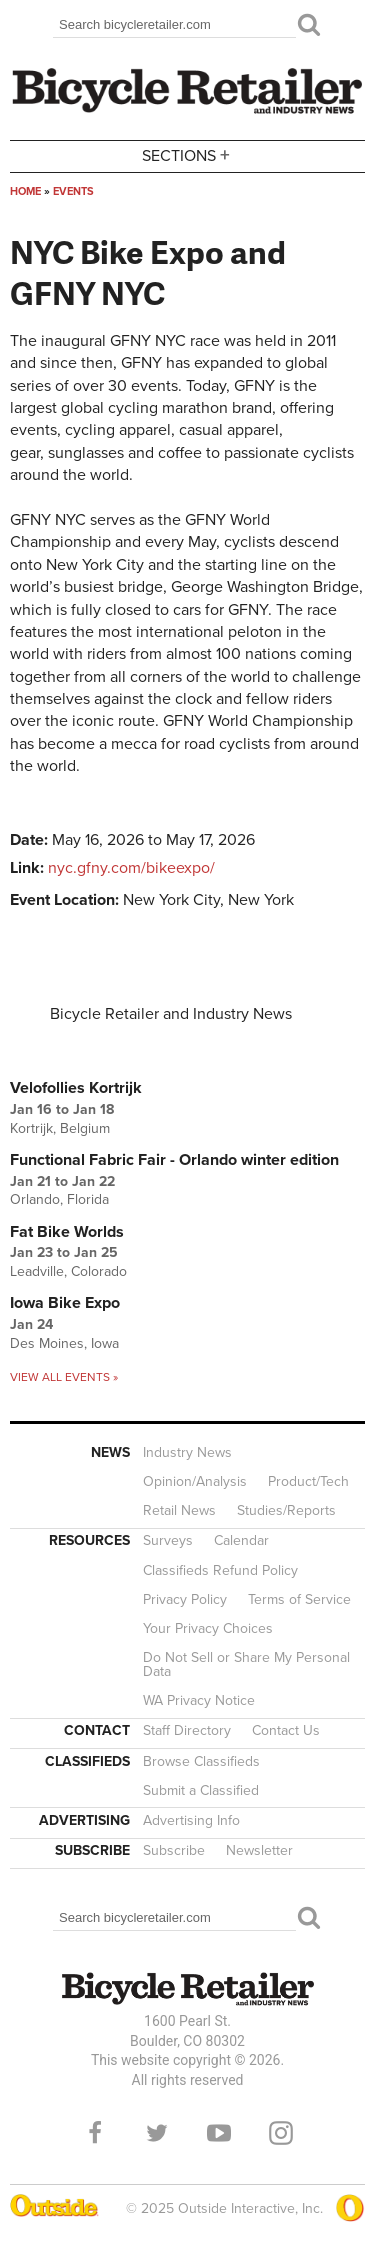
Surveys (168, 1540)
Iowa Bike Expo (65, 1303)
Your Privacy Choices (208, 1628)
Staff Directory (187, 1730)
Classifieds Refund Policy (220, 1570)
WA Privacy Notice (199, 1700)
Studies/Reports (286, 1510)
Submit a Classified (201, 1790)
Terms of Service (299, 1599)
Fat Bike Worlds (67, 1232)
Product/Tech (308, 1481)
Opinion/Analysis (195, 1481)
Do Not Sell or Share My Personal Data (246, 1664)
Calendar (241, 1540)
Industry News (187, 1452)
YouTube (219, 2133)
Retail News (179, 1510)
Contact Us (286, 1730)
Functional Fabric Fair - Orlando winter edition (174, 1160)
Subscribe (174, 1850)
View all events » (64, 1377)
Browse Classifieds (201, 1761)
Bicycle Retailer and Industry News (171, 1014)
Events (73, 191)
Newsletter (259, 1850)
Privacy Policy (185, 1599)
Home (25, 191)
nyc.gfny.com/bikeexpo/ (131, 868)
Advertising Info (191, 1820)
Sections (188, 154)
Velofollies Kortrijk (76, 1088)
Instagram (281, 2133)
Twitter (157, 2133)
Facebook (95, 2133)
